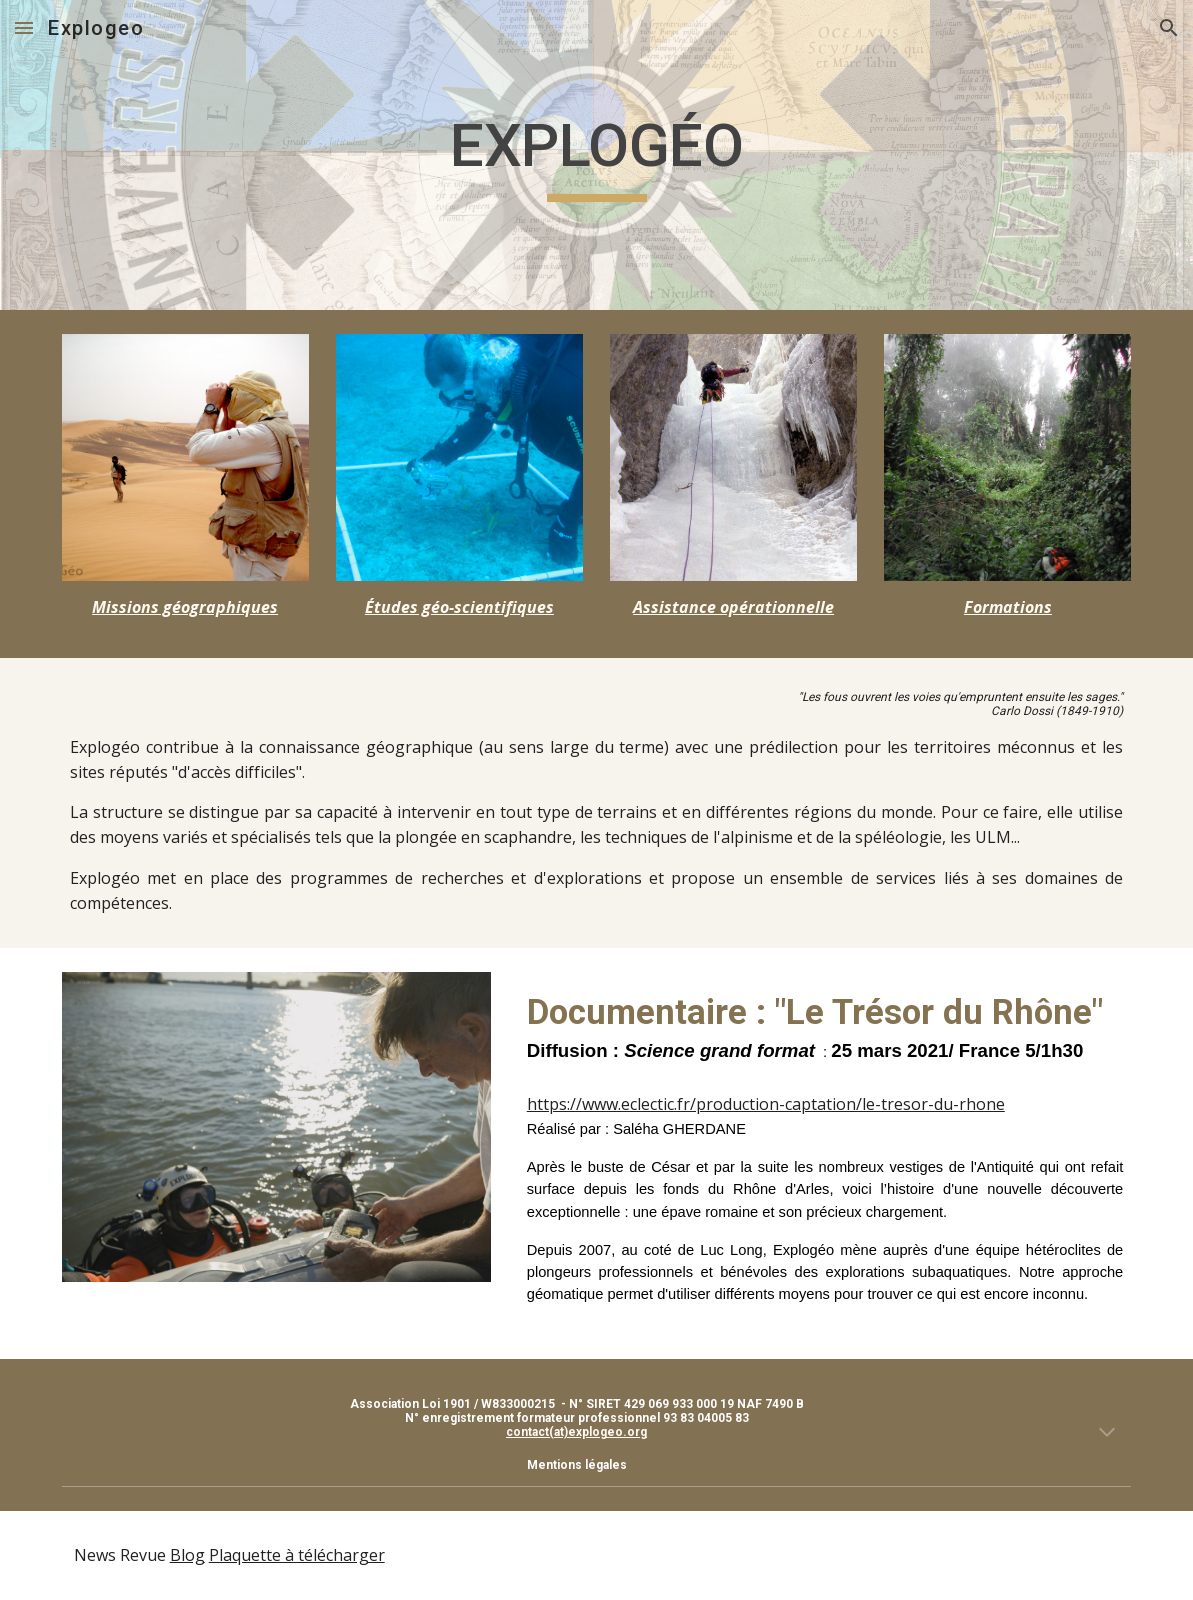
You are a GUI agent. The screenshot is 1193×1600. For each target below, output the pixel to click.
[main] (597, 155)
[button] (24, 27)
